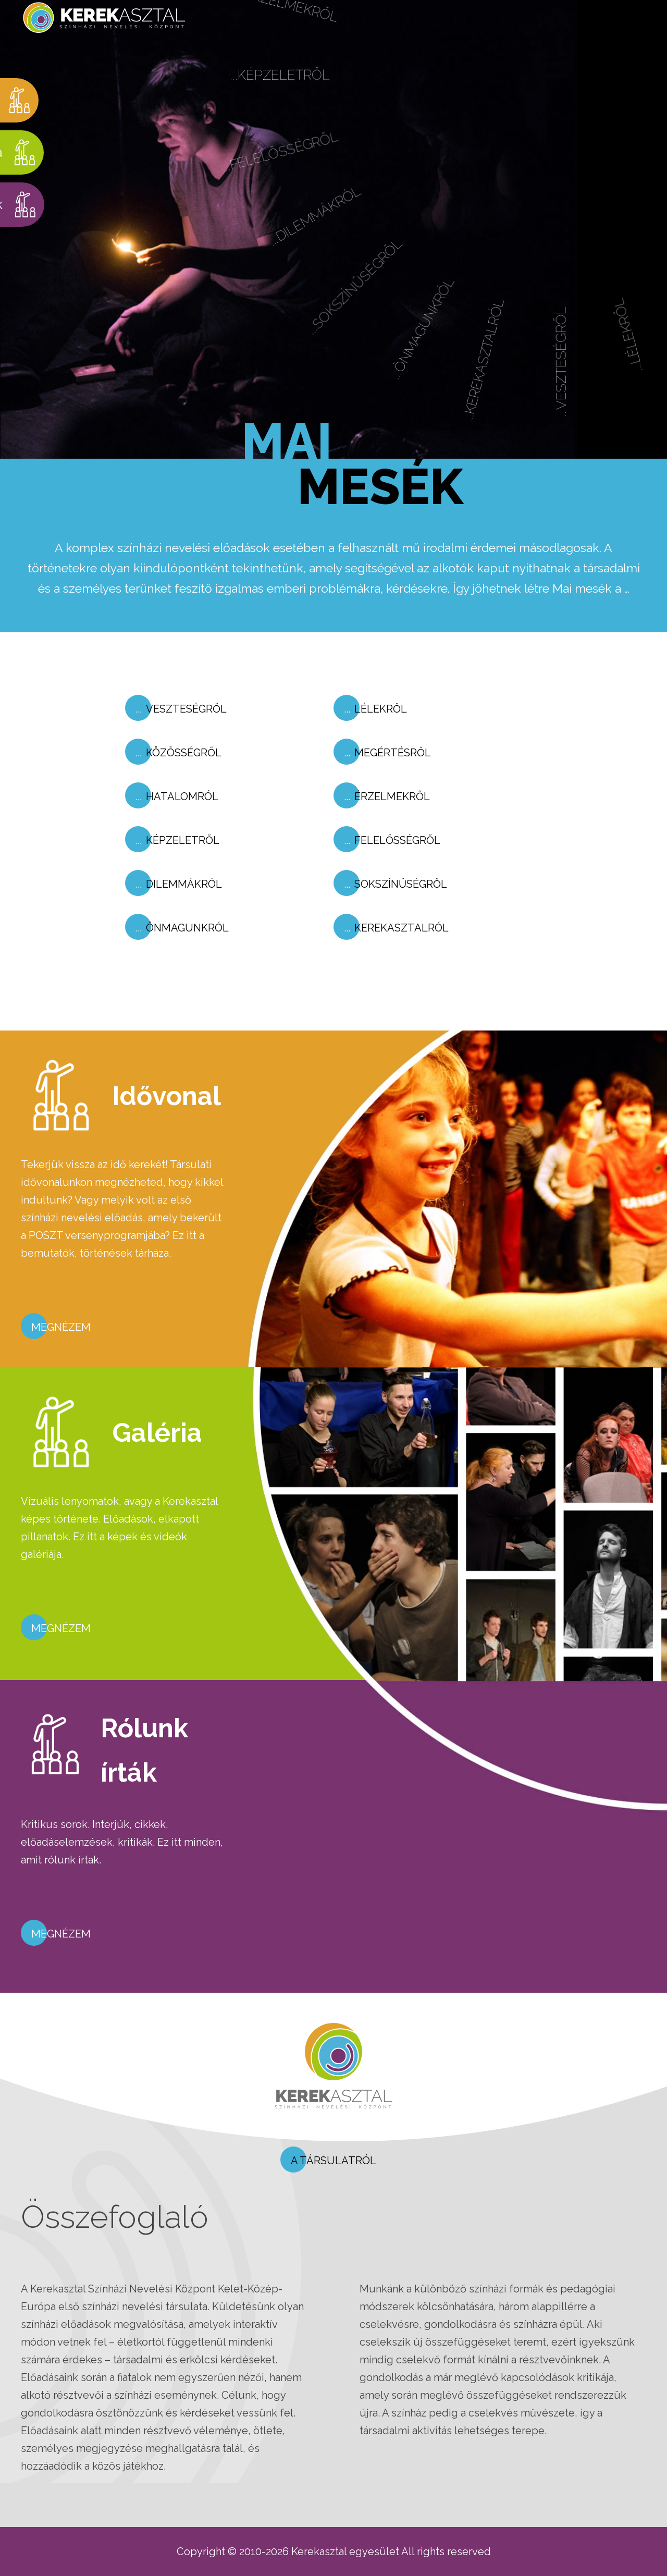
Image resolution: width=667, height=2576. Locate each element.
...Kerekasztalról (509, 366)
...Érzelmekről (282, 29)
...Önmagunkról (445, 339)
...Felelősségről (287, 176)
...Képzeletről (280, 99)
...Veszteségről (586, 360)
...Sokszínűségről (374, 304)
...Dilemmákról (328, 237)
